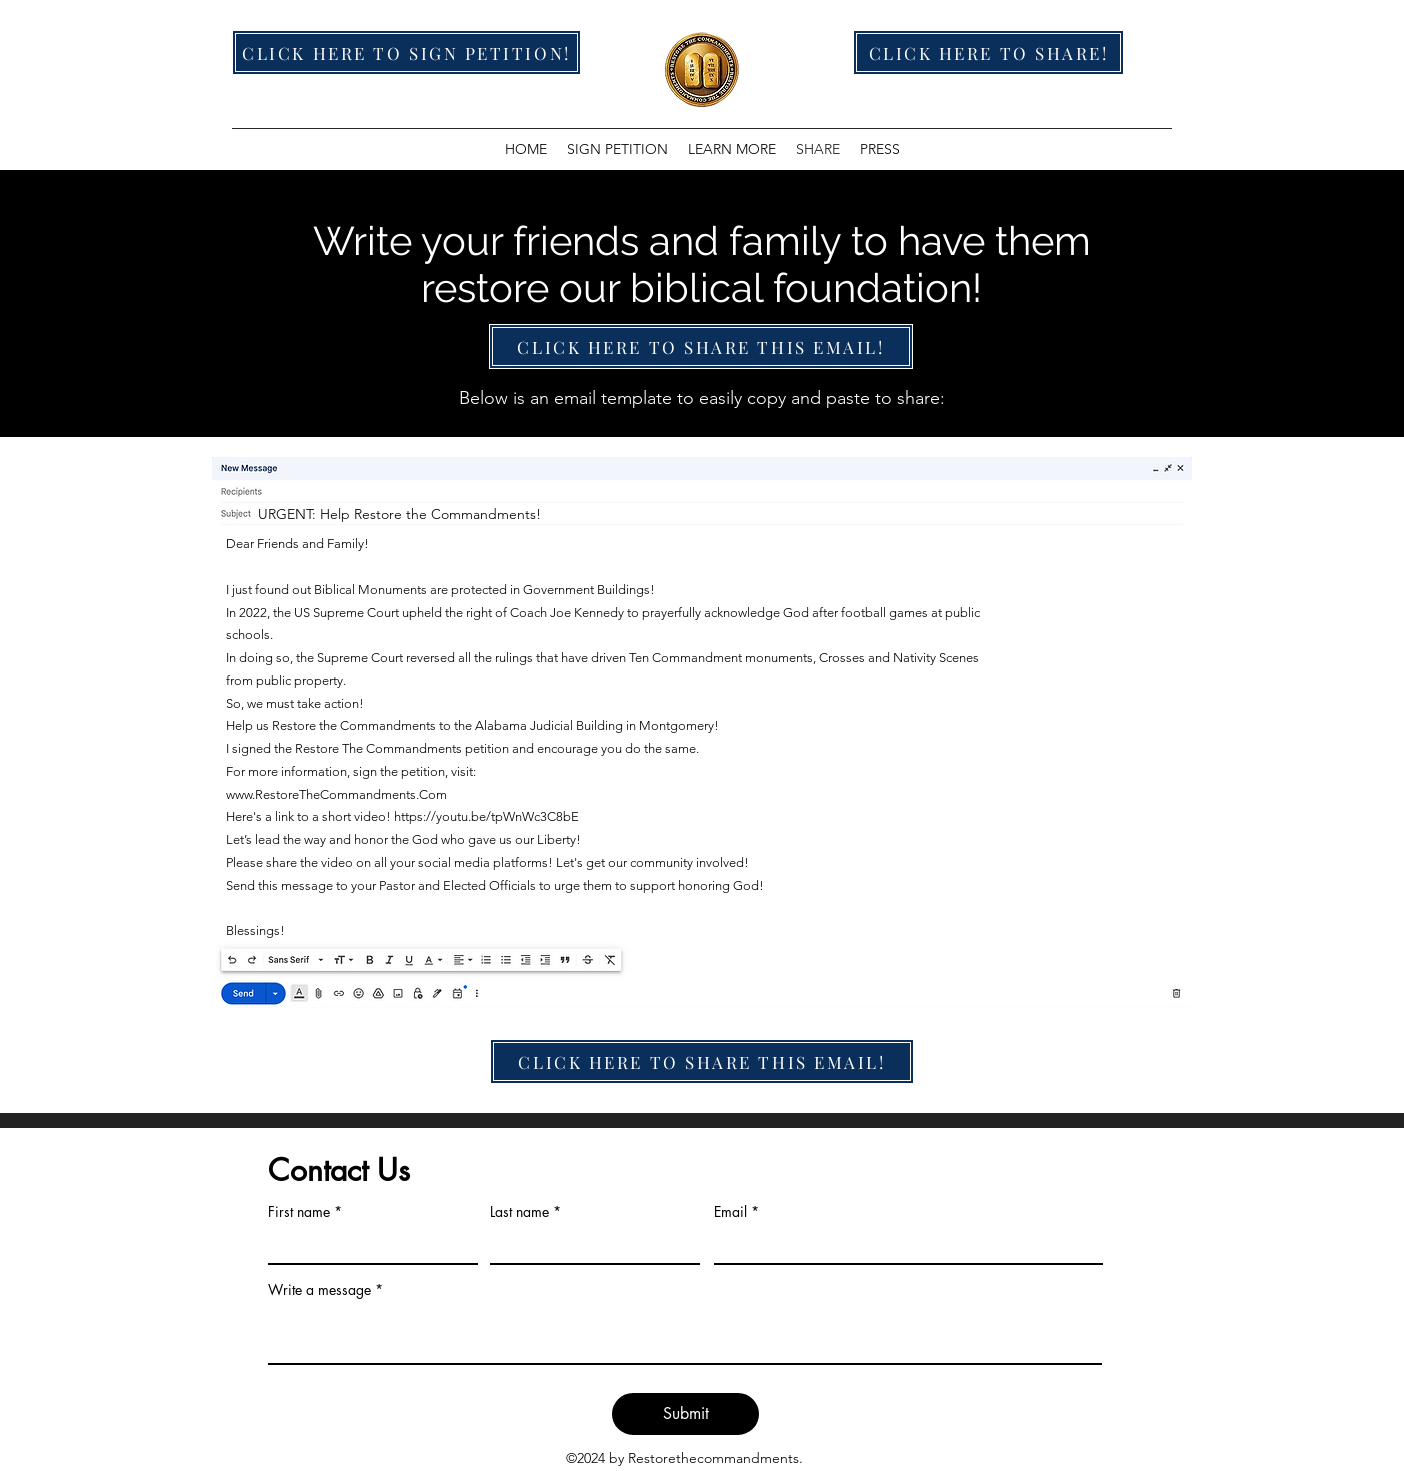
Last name (519, 1212)
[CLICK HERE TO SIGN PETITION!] (406, 52)
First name (299, 1212)
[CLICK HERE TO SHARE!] (988, 52)
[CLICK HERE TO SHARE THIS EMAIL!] (701, 346)
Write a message (319, 1290)
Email (730, 1212)
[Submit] (685, 1414)
